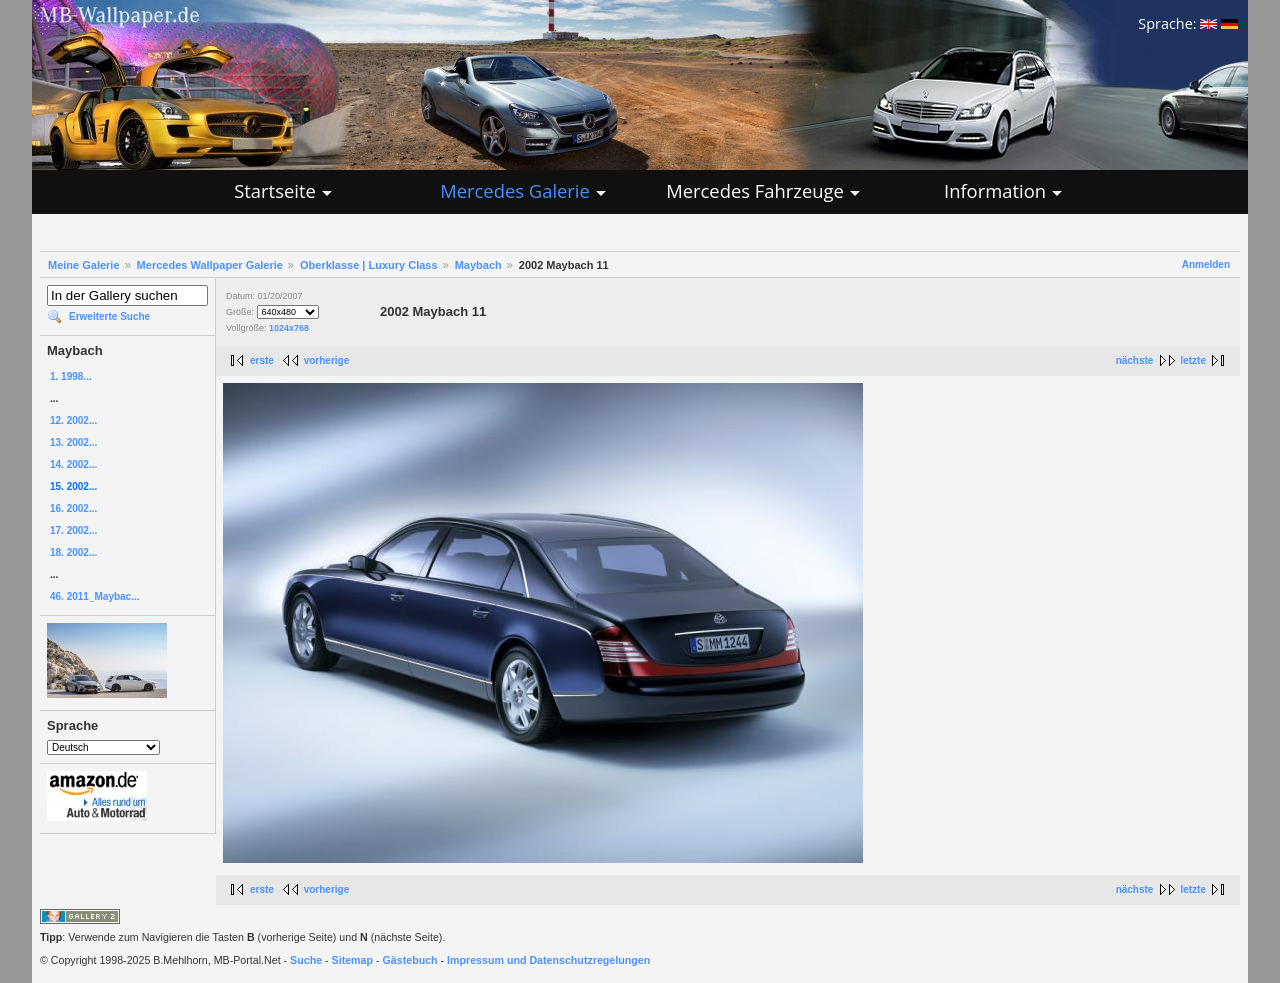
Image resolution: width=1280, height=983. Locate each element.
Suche (306, 960)
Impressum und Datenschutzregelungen (548, 960)
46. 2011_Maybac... (95, 596)
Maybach (478, 265)
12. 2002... (73, 420)
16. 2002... (73, 508)
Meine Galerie (84, 265)
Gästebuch (410, 960)
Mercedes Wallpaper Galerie (210, 265)
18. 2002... (73, 552)
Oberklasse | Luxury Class (369, 265)
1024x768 (289, 328)
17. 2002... (73, 530)
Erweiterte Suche (109, 316)
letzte (1193, 360)
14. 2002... (73, 464)
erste (262, 360)
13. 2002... (73, 442)
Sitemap (352, 960)
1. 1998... (71, 376)
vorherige (327, 360)
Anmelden (1206, 264)
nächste (1135, 360)
